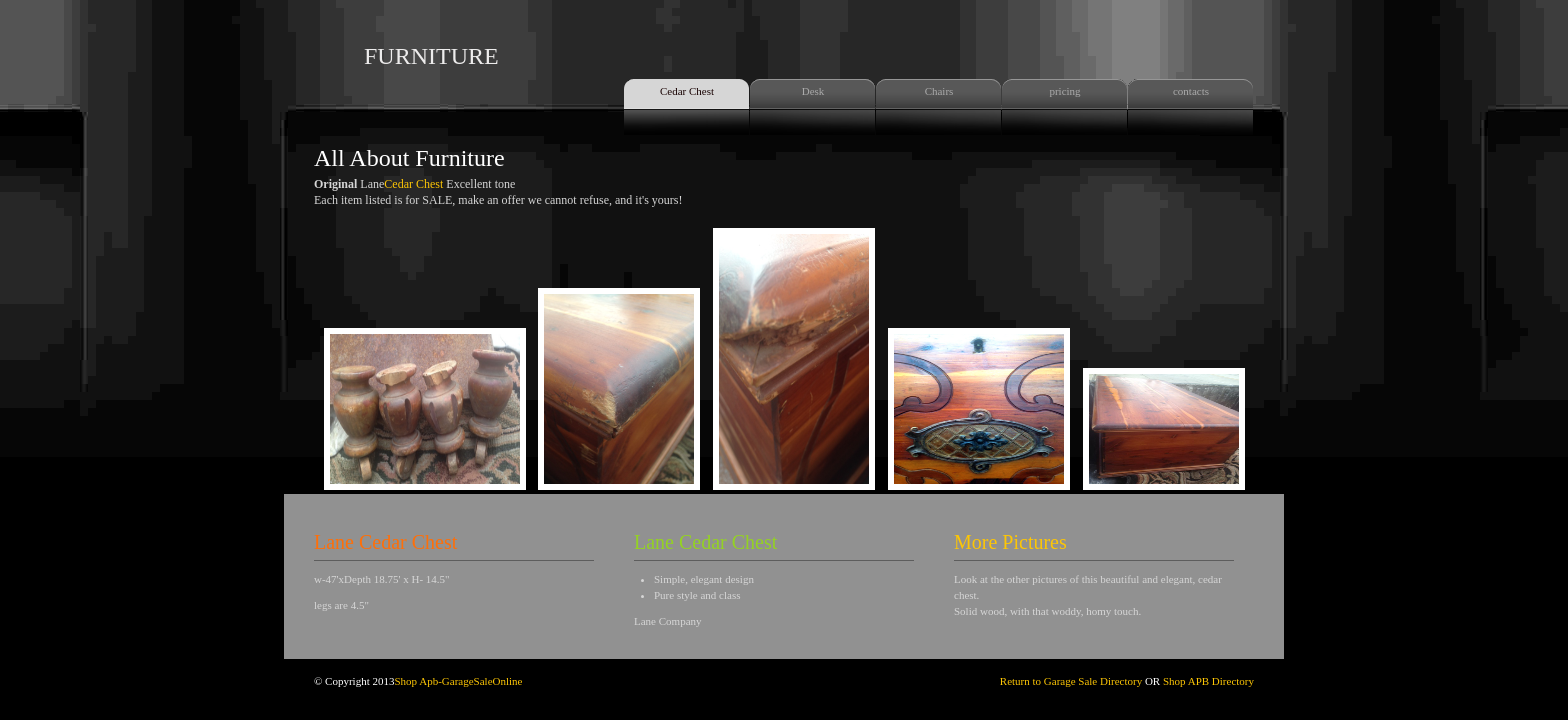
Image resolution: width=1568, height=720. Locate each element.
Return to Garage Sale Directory (1071, 681)
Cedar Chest (687, 91)
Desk (813, 91)
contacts (1191, 91)
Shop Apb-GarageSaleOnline (458, 681)
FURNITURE (431, 56)
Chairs (939, 91)
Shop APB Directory (1207, 681)
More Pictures (1010, 542)
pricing (1064, 91)
